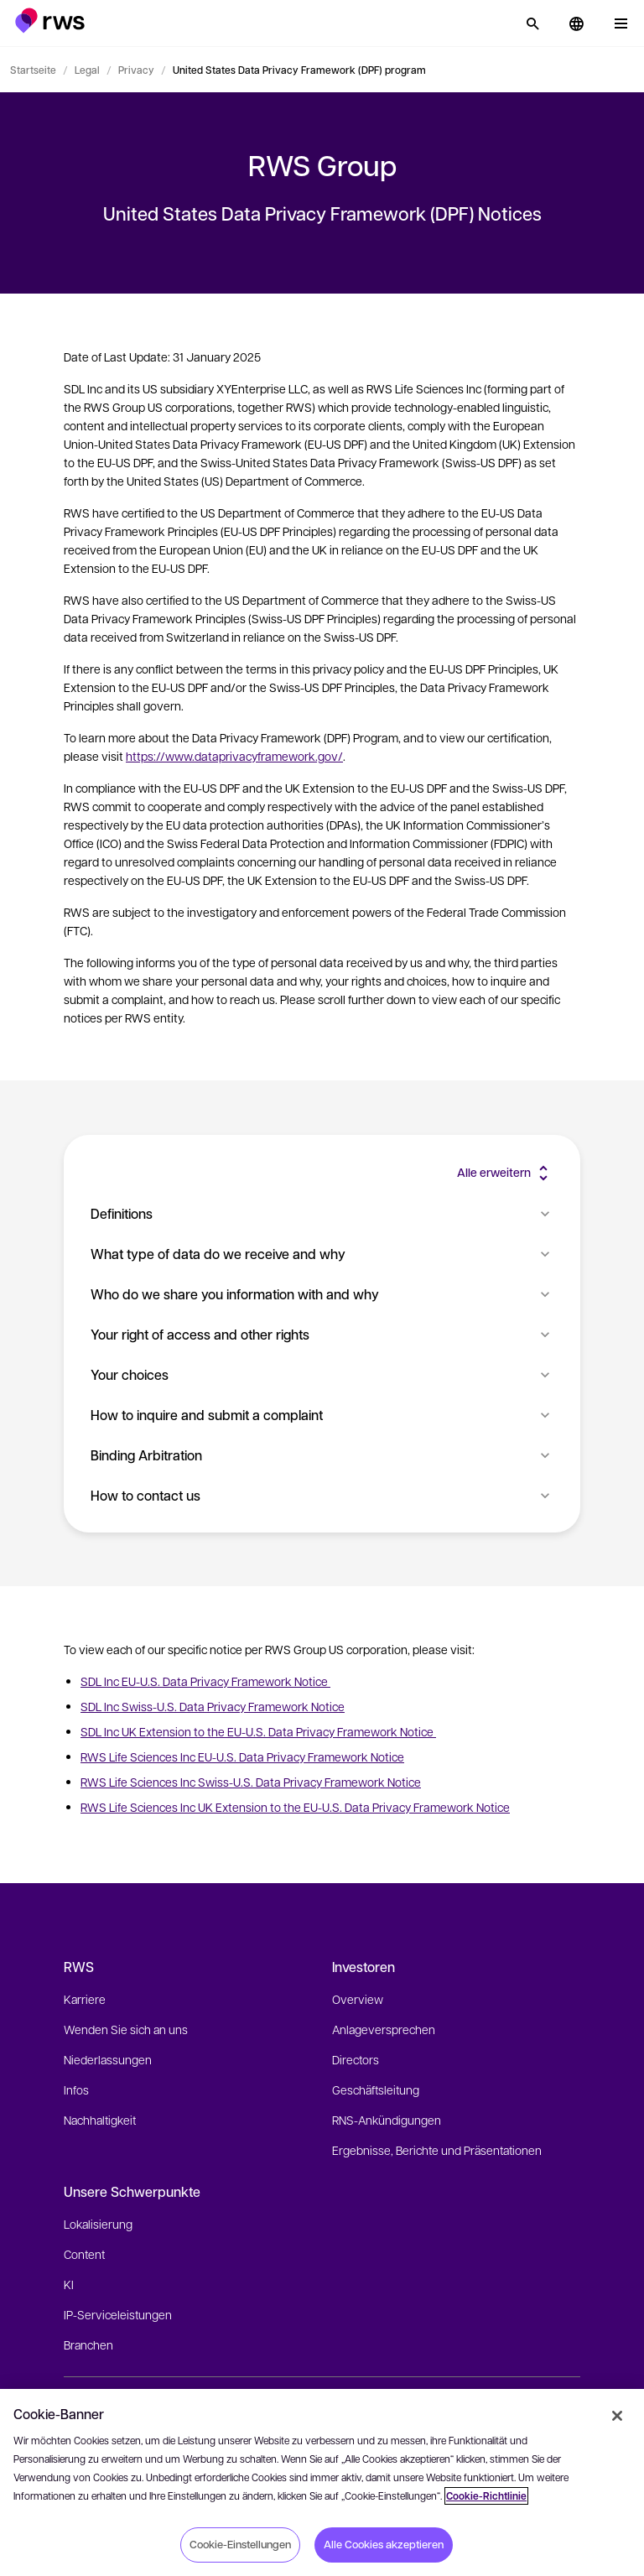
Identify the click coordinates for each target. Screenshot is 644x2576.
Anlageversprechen (383, 2029)
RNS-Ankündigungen (386, 2119)
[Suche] (532, 23)
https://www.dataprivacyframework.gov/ (234, 755)
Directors (355, 2059)
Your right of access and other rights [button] (322, 1334)
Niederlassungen (108, 2059)
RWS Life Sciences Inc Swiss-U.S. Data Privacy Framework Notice (250, 1781)
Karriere (85, 1998)
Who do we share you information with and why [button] (322, 1294)
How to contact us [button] (322, 1495)
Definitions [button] (322, 1213)
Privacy (136, 69)
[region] (322, 2482)
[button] (49, 20)
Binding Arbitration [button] (322, 1455)
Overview (357, 1998)
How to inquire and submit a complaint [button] (322, 1414)
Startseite (33, 69)
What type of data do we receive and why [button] (322, 1253)
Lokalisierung (98, 2223)
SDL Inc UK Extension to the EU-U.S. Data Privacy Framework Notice (258, 1731)
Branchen (88, 2344)
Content (84, 2253)
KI (69, 2284)
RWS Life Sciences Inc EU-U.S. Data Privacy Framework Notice (242, 1756)
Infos (76, 2089)
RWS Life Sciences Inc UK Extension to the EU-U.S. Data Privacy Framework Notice (295, 1806)
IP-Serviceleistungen (118, 2314)
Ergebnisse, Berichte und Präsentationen (437, 2149)
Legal (87, 69)
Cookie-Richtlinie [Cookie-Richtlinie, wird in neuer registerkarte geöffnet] (486, 2496)
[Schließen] (617, 2415)
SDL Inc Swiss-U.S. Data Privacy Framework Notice (212, 1706)
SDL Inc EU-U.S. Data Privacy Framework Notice (205, 1681)
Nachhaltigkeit (100, 2119)
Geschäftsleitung (375, 2089)
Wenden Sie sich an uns (126, 2029)
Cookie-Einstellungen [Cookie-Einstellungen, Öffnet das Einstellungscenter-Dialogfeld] (240, 2544)
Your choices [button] (322, 1374)
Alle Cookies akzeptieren (384, 2544)
